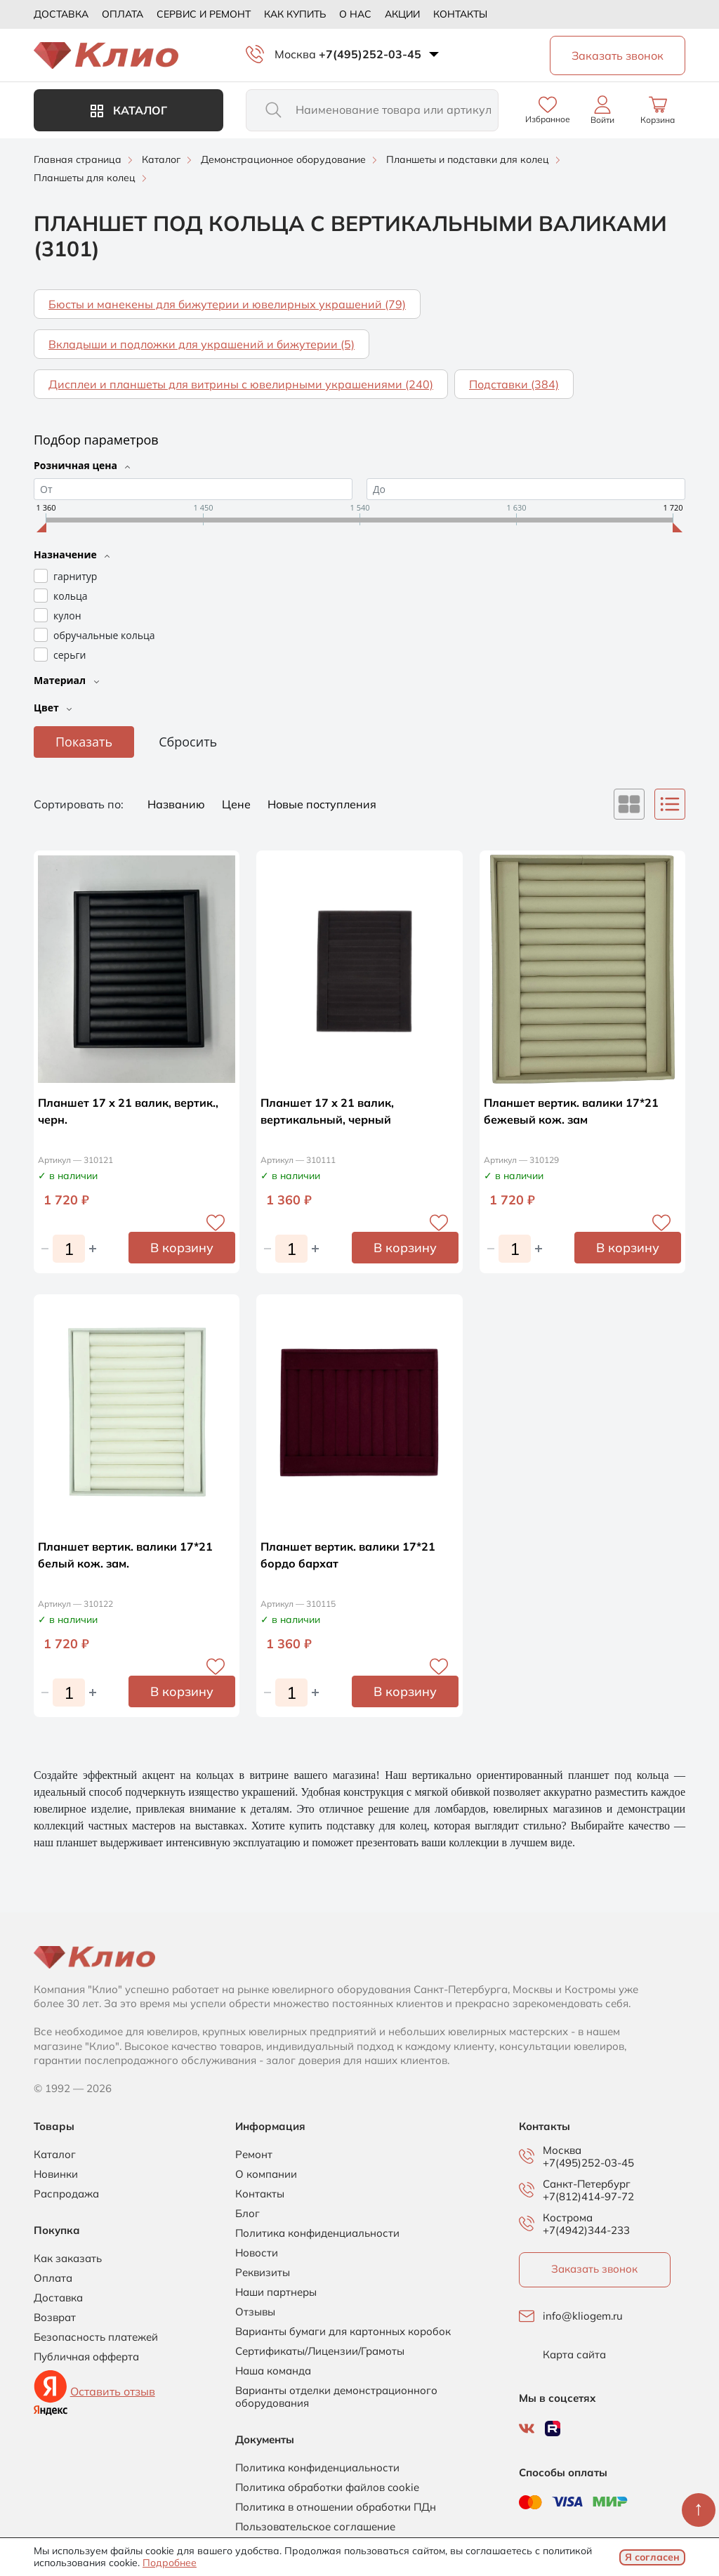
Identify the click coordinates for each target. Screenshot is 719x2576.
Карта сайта (574, 2354)
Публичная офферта (86, 2357)
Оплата (122, 14)
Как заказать (68, 2258)
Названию (177, 804)
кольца (70, 596)
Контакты (460, 14)
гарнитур (75, 576)
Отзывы (255, 2312)
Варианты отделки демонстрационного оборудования (336, 2397)
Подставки (514, 384)
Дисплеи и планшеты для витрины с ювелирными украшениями (240, 384)
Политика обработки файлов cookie (327, 2487)
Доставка (61, 14)
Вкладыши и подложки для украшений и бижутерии (201, 344)
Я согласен (652, 2557)
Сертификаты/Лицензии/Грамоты (319, 2351)
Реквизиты (262, 2272)
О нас (355, 14)
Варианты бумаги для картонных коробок (343, 2331)
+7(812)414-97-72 (588, 2196)
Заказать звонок (594, 2268)
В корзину (181, 1248)
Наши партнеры (276, 2292)
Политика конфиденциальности (317, 2233)
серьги (69, 655)
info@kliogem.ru (583, 2316)
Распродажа (66, 2194)
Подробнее (170, 2562)
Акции (402, 14)
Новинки (56, 2174)
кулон (67, 615)
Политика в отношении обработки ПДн (335, 2507)
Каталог (129, 110)
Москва (295, 54)
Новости (256, 2253)
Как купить (295, 14)
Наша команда (273, 2371)
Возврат (55, 2317)
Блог (247, 2213)
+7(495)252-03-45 (370, 54)
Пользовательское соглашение (315, 2527)
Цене (237, 804)
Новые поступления (322, 804)
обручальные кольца (103, 635)
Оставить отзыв (112, 2391)
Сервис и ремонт (204, 14)
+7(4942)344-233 (586, 2230)
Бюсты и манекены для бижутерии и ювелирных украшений (227, 304)
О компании (266, 2174)
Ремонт (253, 2154)
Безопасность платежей (96, 2337)
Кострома (568, 2218)
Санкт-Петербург (587, 2184)
